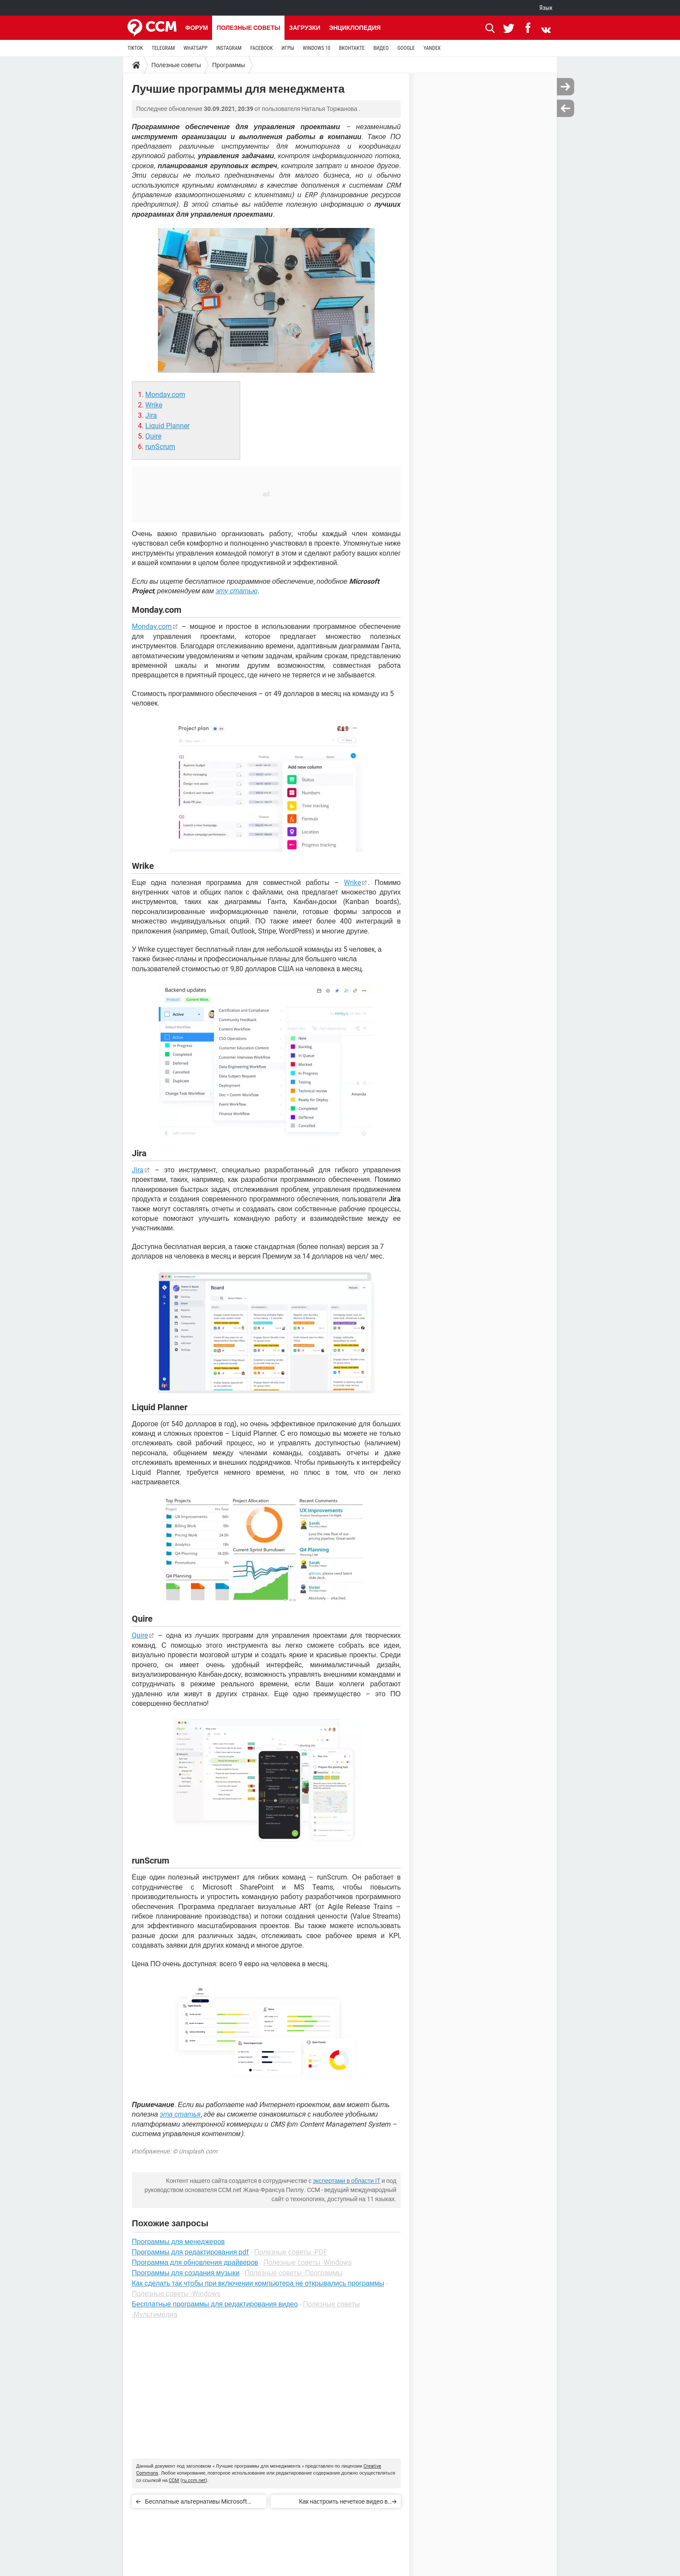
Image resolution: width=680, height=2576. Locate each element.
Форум (196, 27)
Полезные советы (248, 27)
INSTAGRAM (229, 48)
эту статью (237, 591)
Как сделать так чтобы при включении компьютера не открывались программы (258, 2283)
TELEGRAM (163, 48)
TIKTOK (135, 48)
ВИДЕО (381, 48)
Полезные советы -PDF (290, 2252)
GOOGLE (406, 48)
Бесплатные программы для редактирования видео (215, 2304)
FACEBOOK (261, 48)
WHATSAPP (195, 48)
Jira (151, 415)
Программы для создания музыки (185, 2273)
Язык (545, 7)
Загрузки (304, 27)
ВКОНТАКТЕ (352, 48)
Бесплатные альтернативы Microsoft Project (196, 2503)
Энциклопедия (354, 27)
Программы (228, 65)
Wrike (153, 405)
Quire (153, 436)
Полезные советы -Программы (294, 2273)
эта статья (180, 2114)
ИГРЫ (287, 48)
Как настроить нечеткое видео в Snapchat (343, 2503)
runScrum (160, 446)
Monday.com (165, 394)
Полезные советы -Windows (307, 2262)
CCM (174, 2480)
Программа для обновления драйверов (195, 2262)
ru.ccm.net (194, 2480)
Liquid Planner (167, 426)
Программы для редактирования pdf (190, 2252)
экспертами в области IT (346, 2180)
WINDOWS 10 (316, 48)
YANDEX (432, 48)
